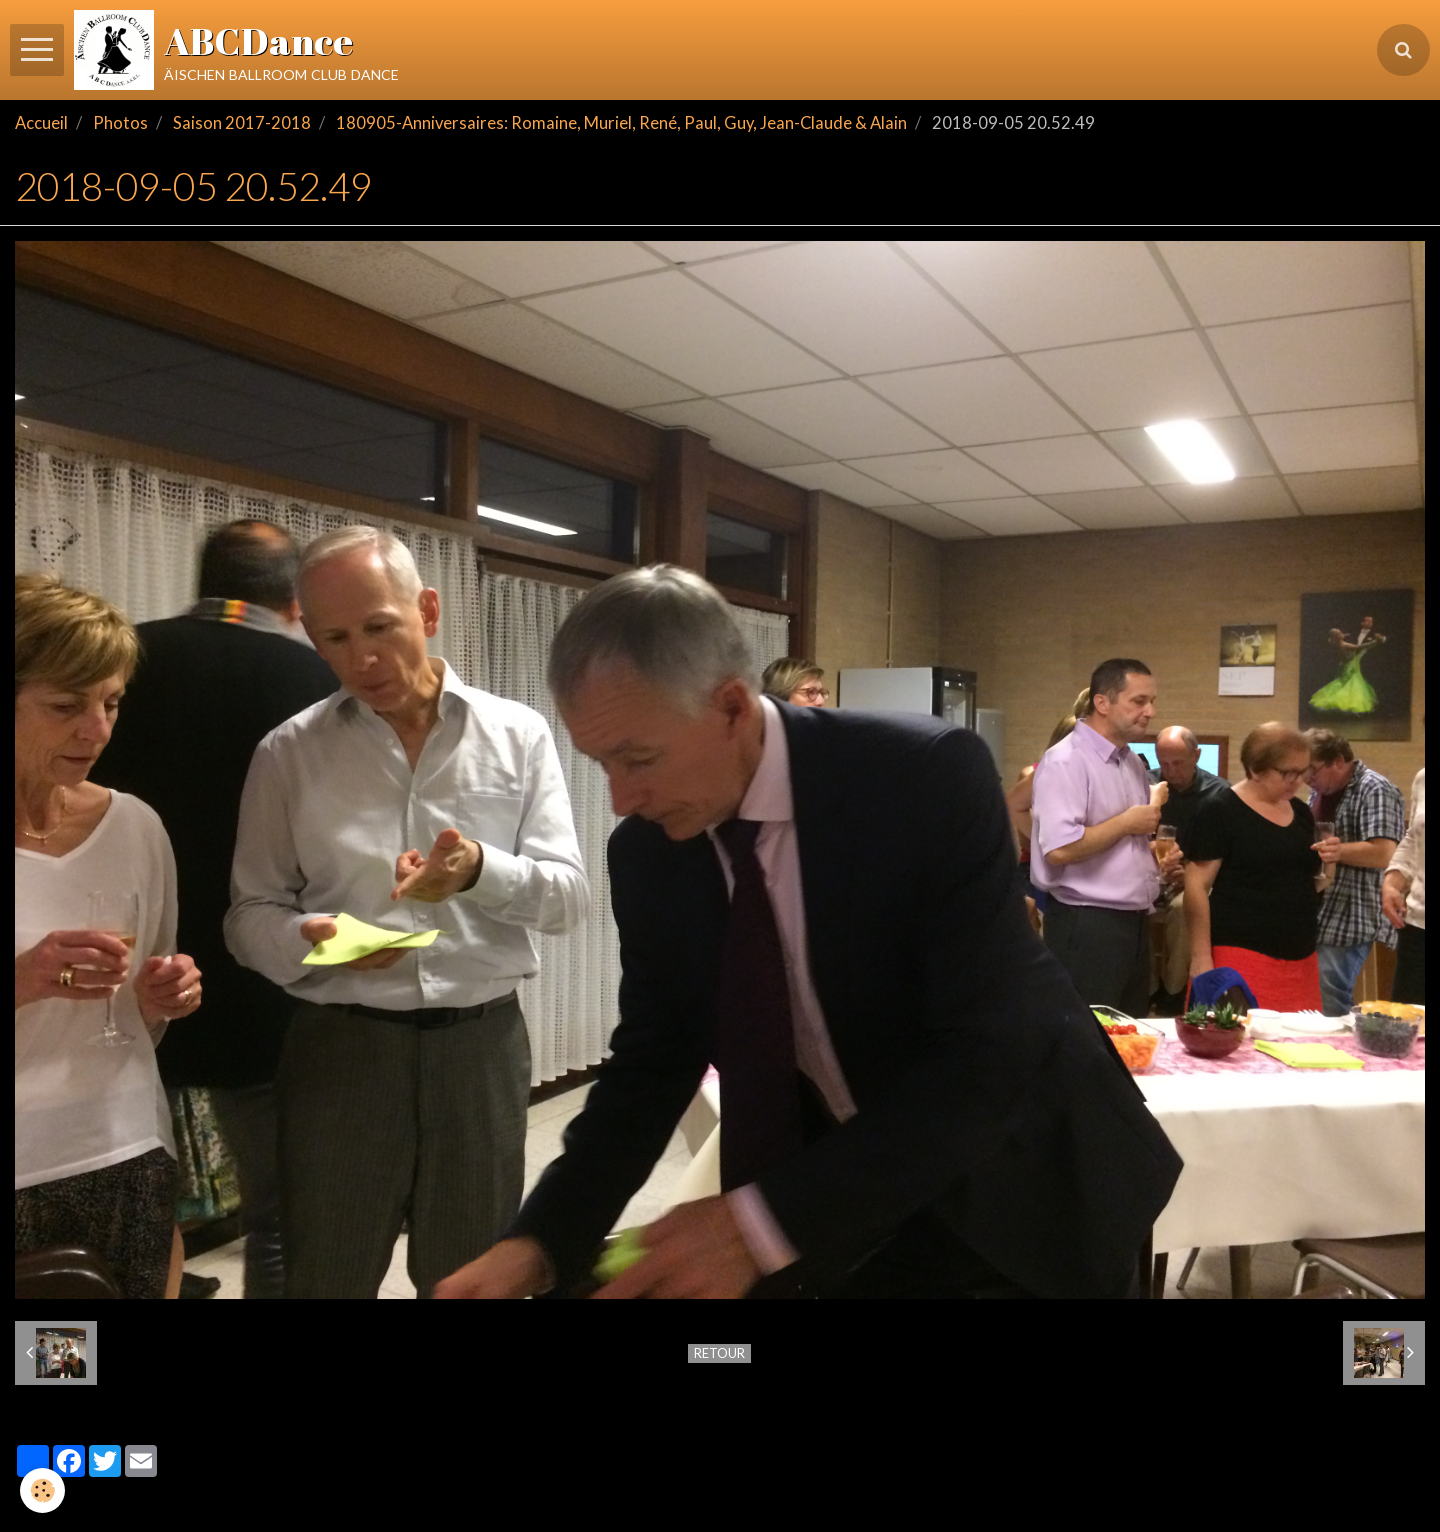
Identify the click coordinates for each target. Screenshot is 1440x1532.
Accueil (41, 123)
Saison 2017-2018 (242, 123)
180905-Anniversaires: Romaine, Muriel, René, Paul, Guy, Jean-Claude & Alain (621, 123)
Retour (719, 1353)
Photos (120, 123)
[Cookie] (42, 1490)
